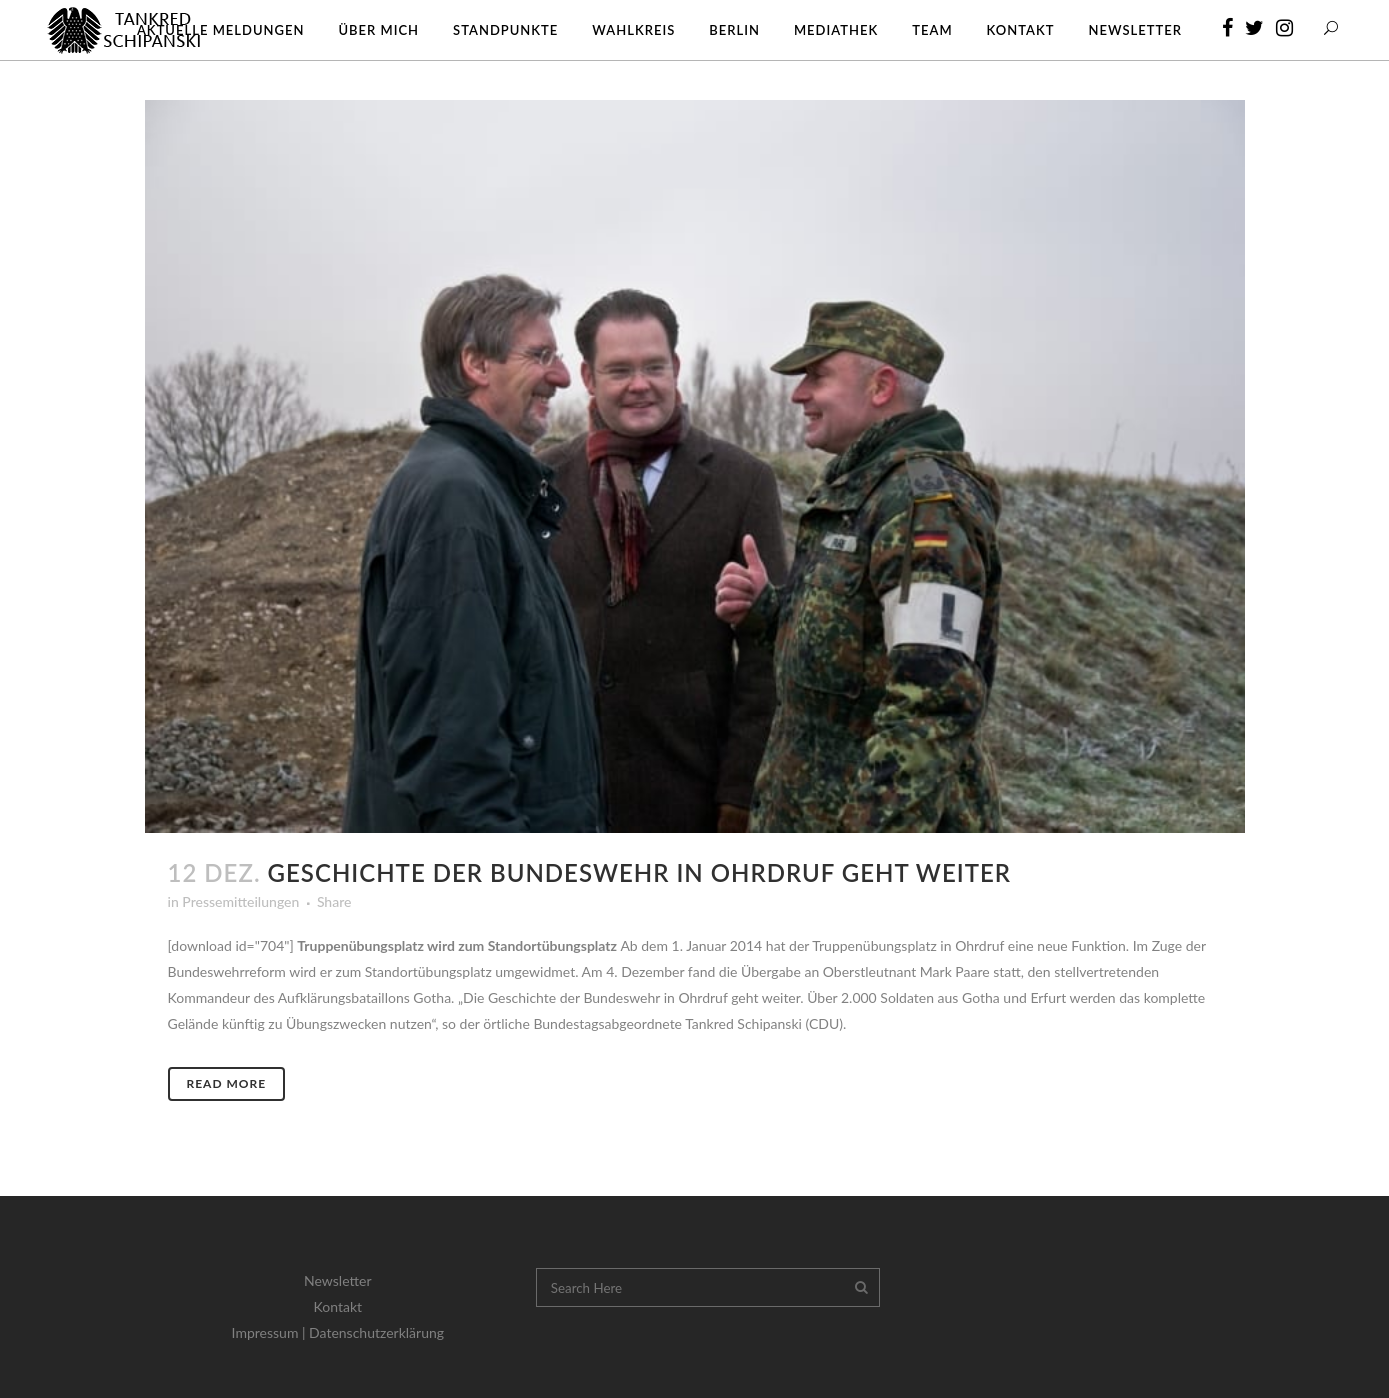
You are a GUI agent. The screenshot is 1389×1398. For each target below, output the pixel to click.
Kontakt (338, 1306)
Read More (227, 1083)
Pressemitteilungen (240, 901)
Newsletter (337, 1280)
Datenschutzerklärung (376, 1332)
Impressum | (271, 1332)
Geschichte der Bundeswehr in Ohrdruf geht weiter (639, 872)
